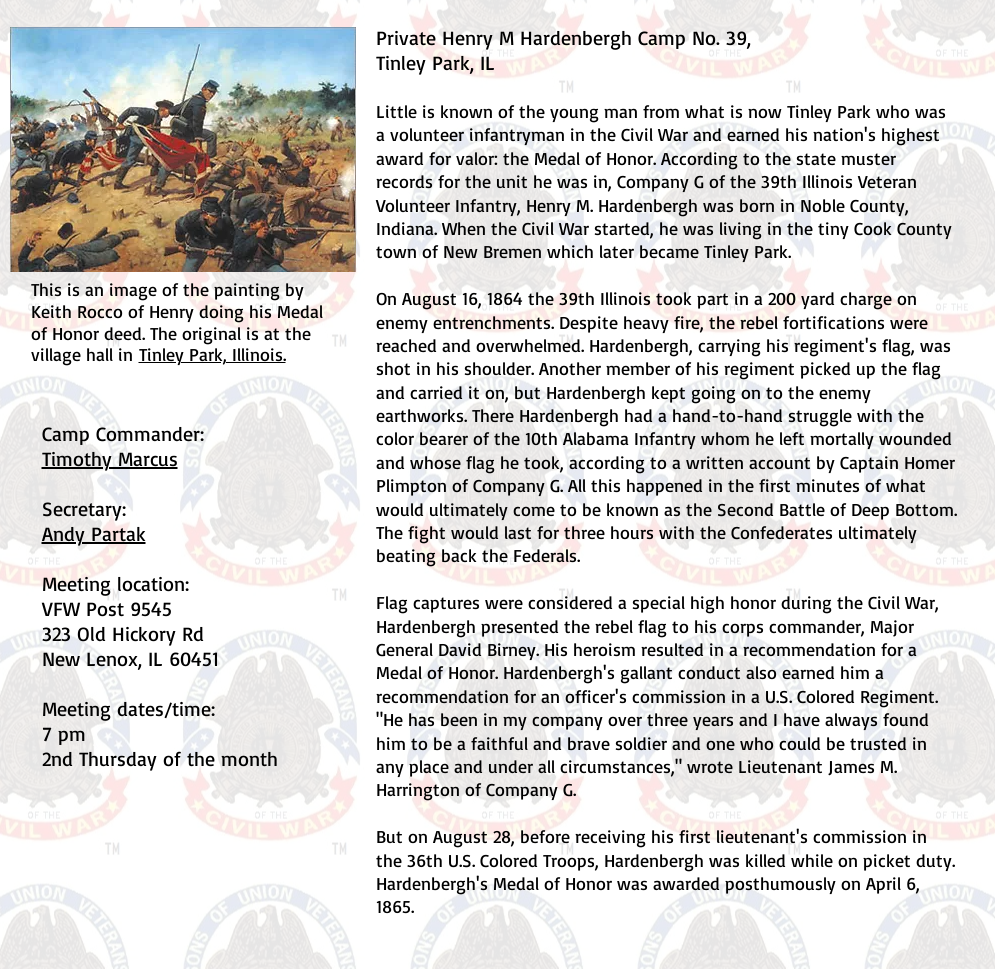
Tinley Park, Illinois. (212, 354)
